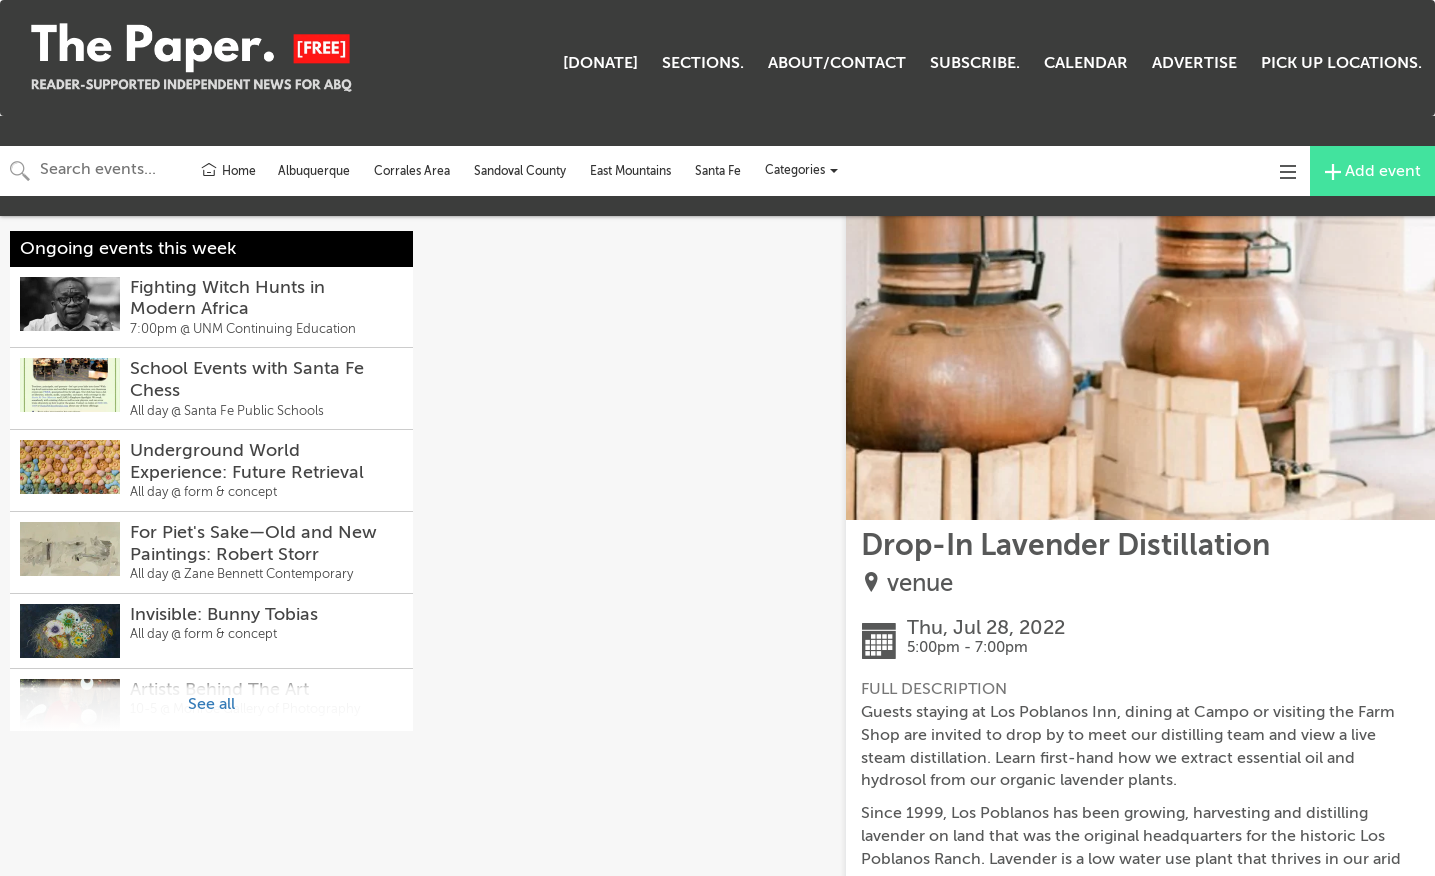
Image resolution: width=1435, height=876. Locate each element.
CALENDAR (1086, 63)
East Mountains (630, 171)
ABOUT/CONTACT (837, 63)
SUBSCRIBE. (975, 63)
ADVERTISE (1194, 63)
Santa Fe (718, 171)
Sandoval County (520, 171)
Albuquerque (314, 171)
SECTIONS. (703, 63)
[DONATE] (600, 63)
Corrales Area (412, 171)
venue (920, 583)
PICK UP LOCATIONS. (1341, 63)
